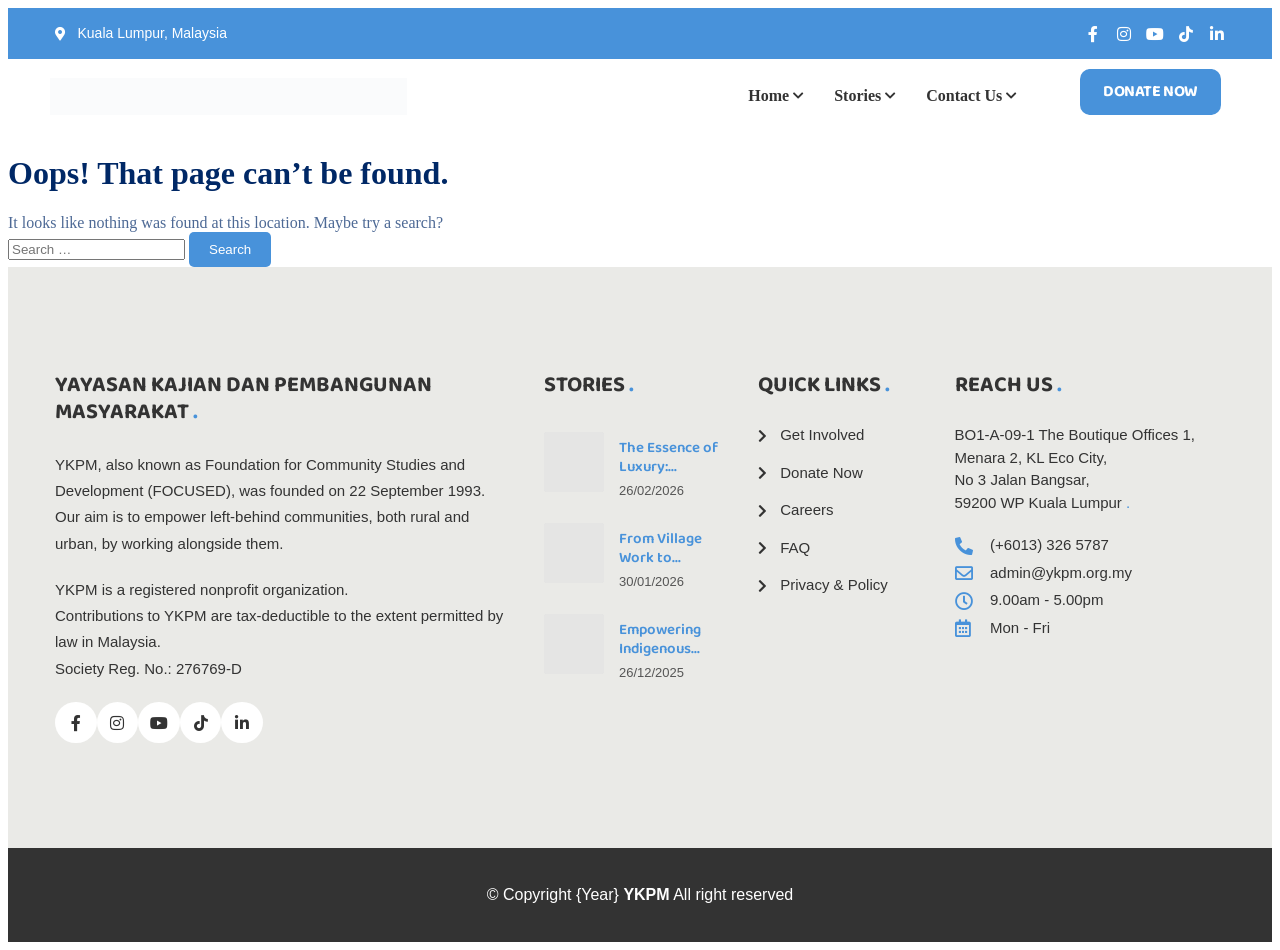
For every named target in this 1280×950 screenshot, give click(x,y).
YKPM (646, 894)
